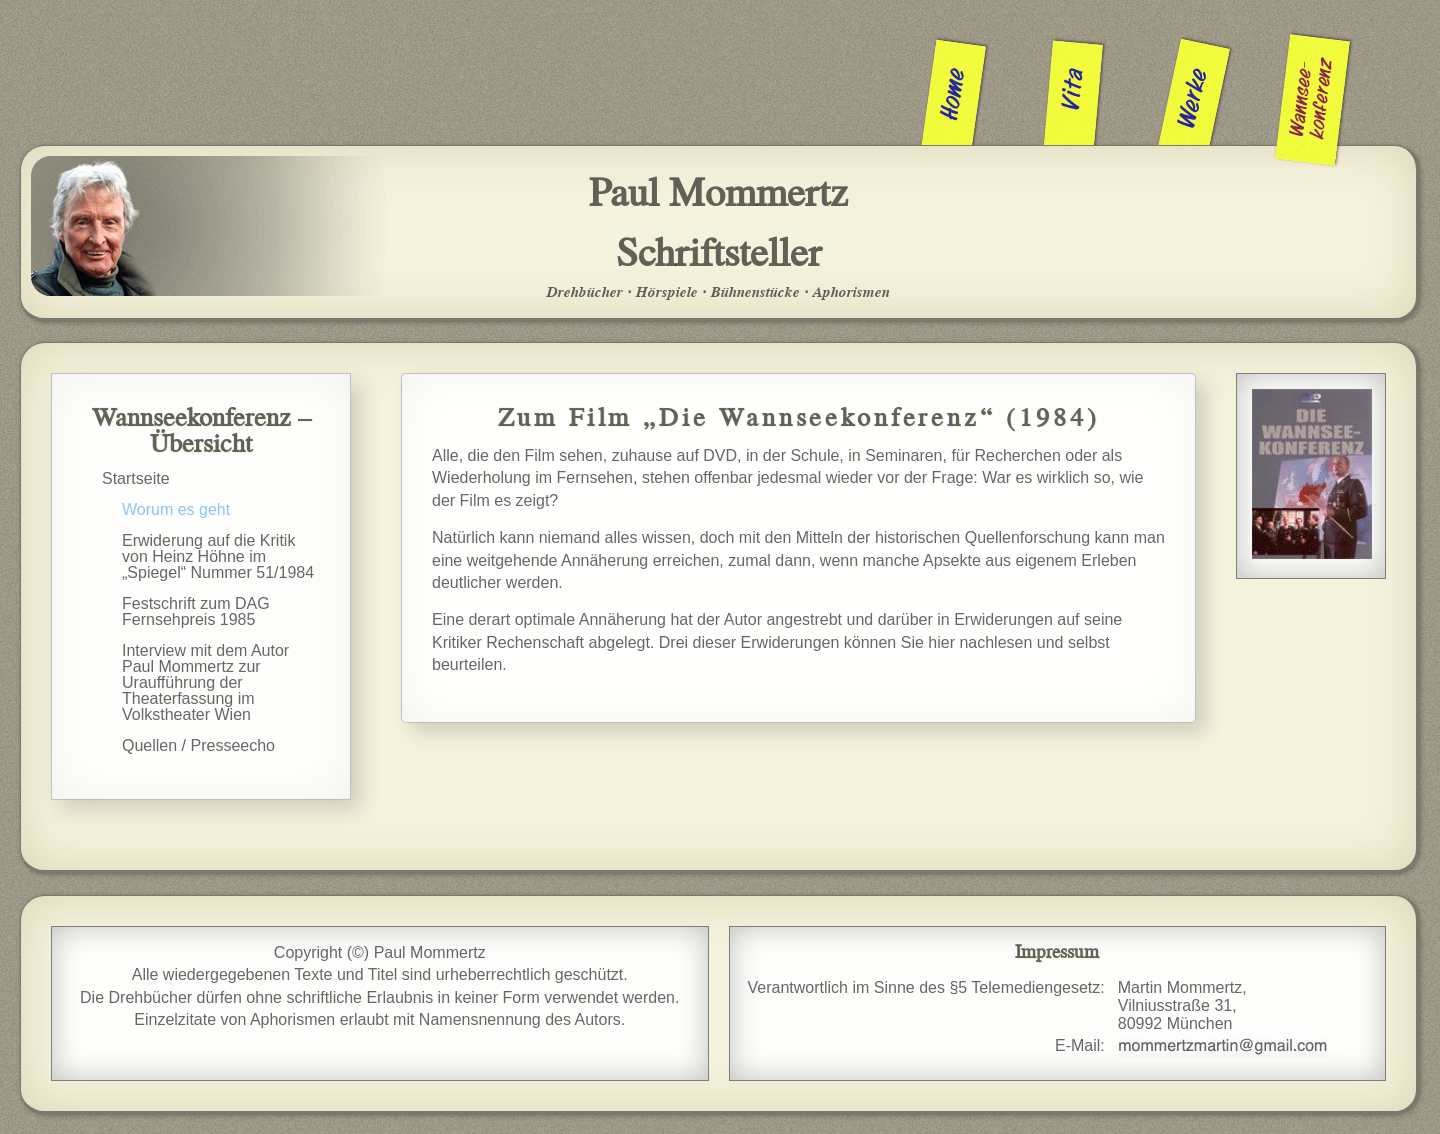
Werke (1194, 98)
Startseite (136, 478)
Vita (1074, 89)
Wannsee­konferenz (1312, 98)
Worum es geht (176, 509)
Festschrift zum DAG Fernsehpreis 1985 (196, 611)
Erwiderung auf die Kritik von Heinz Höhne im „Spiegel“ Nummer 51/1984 (218, 556)
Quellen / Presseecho (198, 745)
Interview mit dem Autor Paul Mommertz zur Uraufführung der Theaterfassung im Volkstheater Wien (205, 682)
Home (954, 93)
